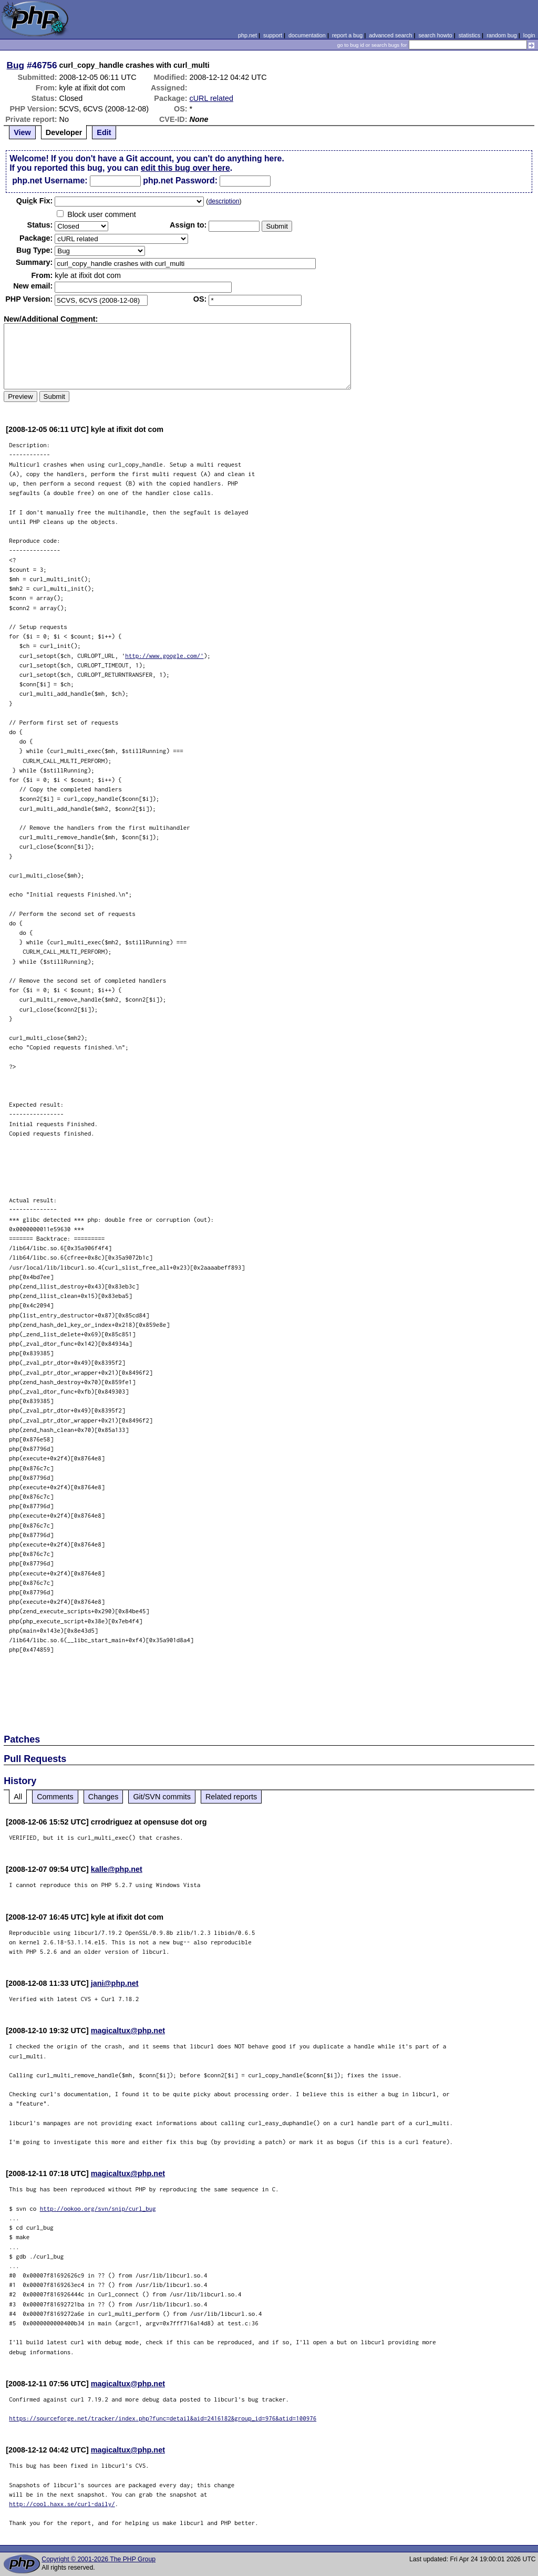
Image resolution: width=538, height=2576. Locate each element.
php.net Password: (180, 180)
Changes (103, 1796)
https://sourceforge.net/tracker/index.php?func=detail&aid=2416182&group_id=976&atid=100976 (162, 2418)
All (18, 1796)
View (22, 132)
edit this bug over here (185, 167)
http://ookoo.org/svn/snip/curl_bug (98, 2208)
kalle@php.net (116, 1869)
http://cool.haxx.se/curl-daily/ (62, 2503)
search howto (435, 35)
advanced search (390, 35)
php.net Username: (49, 180)
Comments (55, 1796)
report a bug (347, 35)
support (272, 35)
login (529, 35)
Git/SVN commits (162, 1796)
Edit (104, 132)
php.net (247, 35)
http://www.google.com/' (164, 655)
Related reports (231, 1796)
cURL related (211, 98)
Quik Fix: (34, 201)
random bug (502, 35)
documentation (307, 35)
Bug (16, 65)
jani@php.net (115, 1983)
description (223, 201)
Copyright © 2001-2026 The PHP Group (99, 2559)
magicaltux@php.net (128, 2030)
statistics (469, 35)
